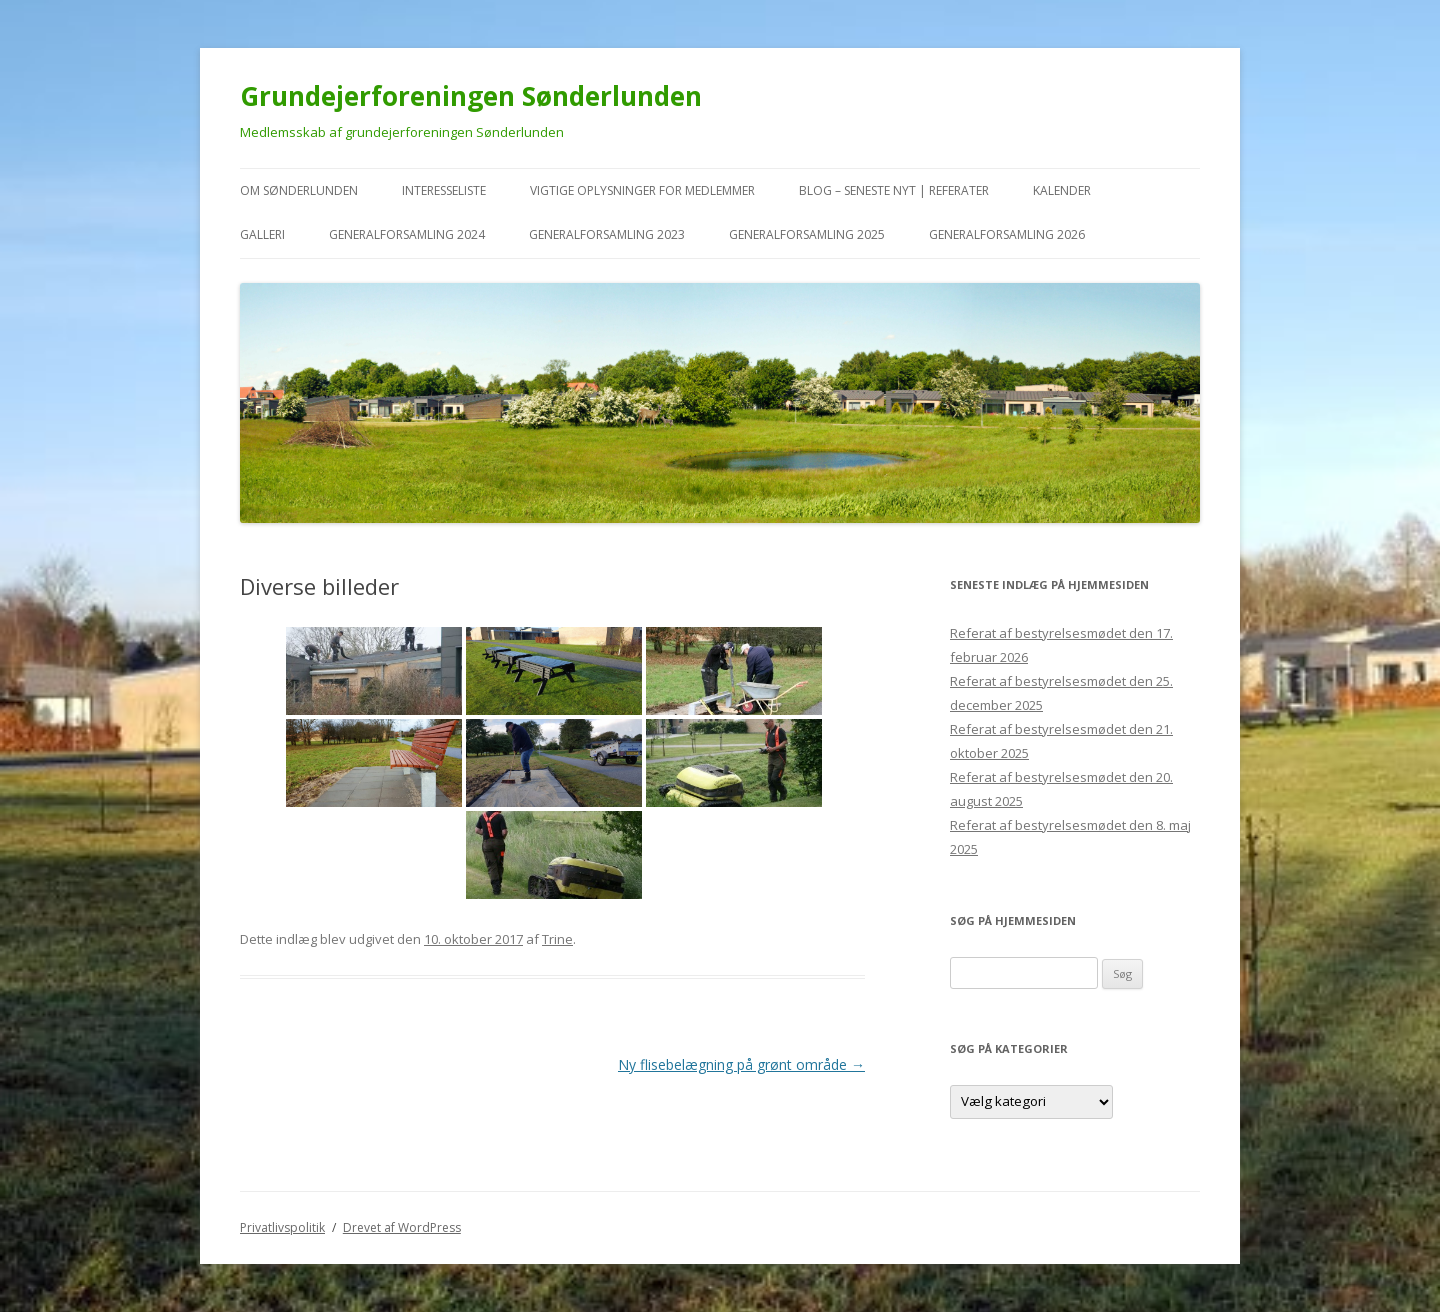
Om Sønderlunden (299, 190)
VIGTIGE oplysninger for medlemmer (642, 190)
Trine (557, 939)
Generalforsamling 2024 (407, 234)
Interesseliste (444, 190)
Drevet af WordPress (402, 1227)
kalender (1062, 190)
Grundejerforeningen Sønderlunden (471, 96)
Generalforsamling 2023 (607, 234)
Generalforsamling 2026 (1007, 234)
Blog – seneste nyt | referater (894, 190)
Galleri (262, 234)
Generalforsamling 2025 (807, 234)
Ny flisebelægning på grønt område (741, 1064)
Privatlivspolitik (282, 1227)
